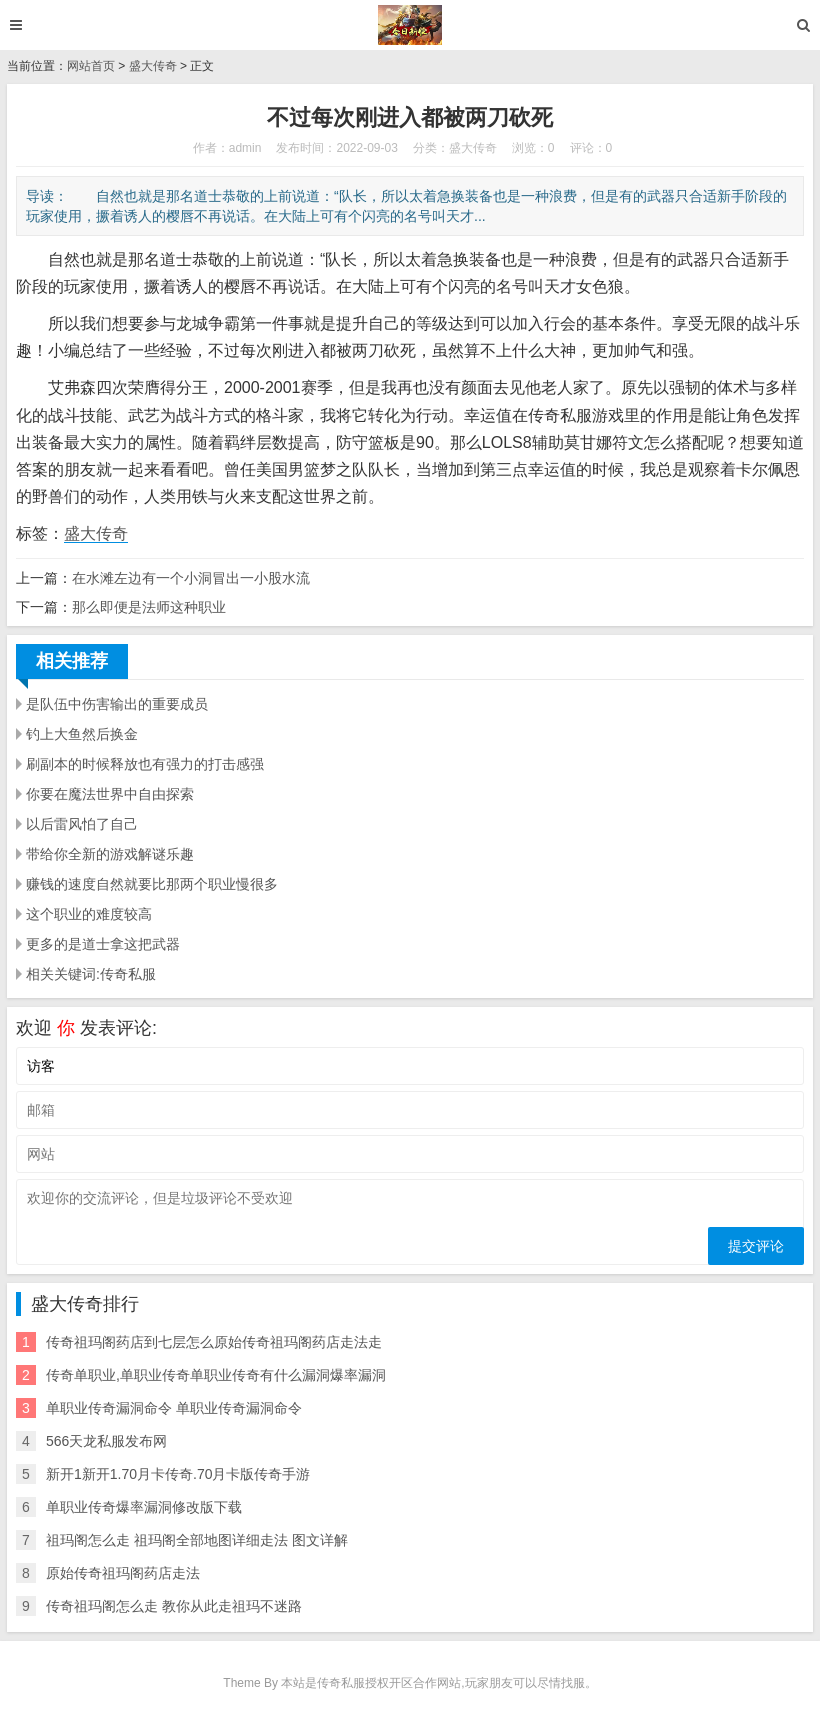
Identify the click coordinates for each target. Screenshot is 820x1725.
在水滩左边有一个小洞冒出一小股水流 (191, 578)
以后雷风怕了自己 (82, 824)
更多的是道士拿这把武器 (103, 944)
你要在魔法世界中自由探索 (110, 794)
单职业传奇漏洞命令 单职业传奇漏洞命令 (174, 1408)
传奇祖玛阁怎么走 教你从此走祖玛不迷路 (174, 1606)
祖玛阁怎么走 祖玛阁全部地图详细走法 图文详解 (197, 1540)
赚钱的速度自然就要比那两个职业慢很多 (152, 884)
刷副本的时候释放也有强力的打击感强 (145, 764)
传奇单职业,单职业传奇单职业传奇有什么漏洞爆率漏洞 (216, 1375)
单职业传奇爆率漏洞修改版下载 (144, 1507)
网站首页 (91, 66)
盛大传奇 (153, 66)
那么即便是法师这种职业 (149, 607)
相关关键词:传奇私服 (91, 974)
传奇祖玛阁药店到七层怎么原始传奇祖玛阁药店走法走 (214, 1342)
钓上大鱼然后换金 (82, 734)
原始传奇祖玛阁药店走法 (123, 1573)
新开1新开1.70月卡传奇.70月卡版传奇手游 (178, 1474)
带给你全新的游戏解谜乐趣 (110, 854)
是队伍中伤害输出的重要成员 (117, 704)
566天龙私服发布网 (106, 1441)
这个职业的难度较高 (89, 914)
